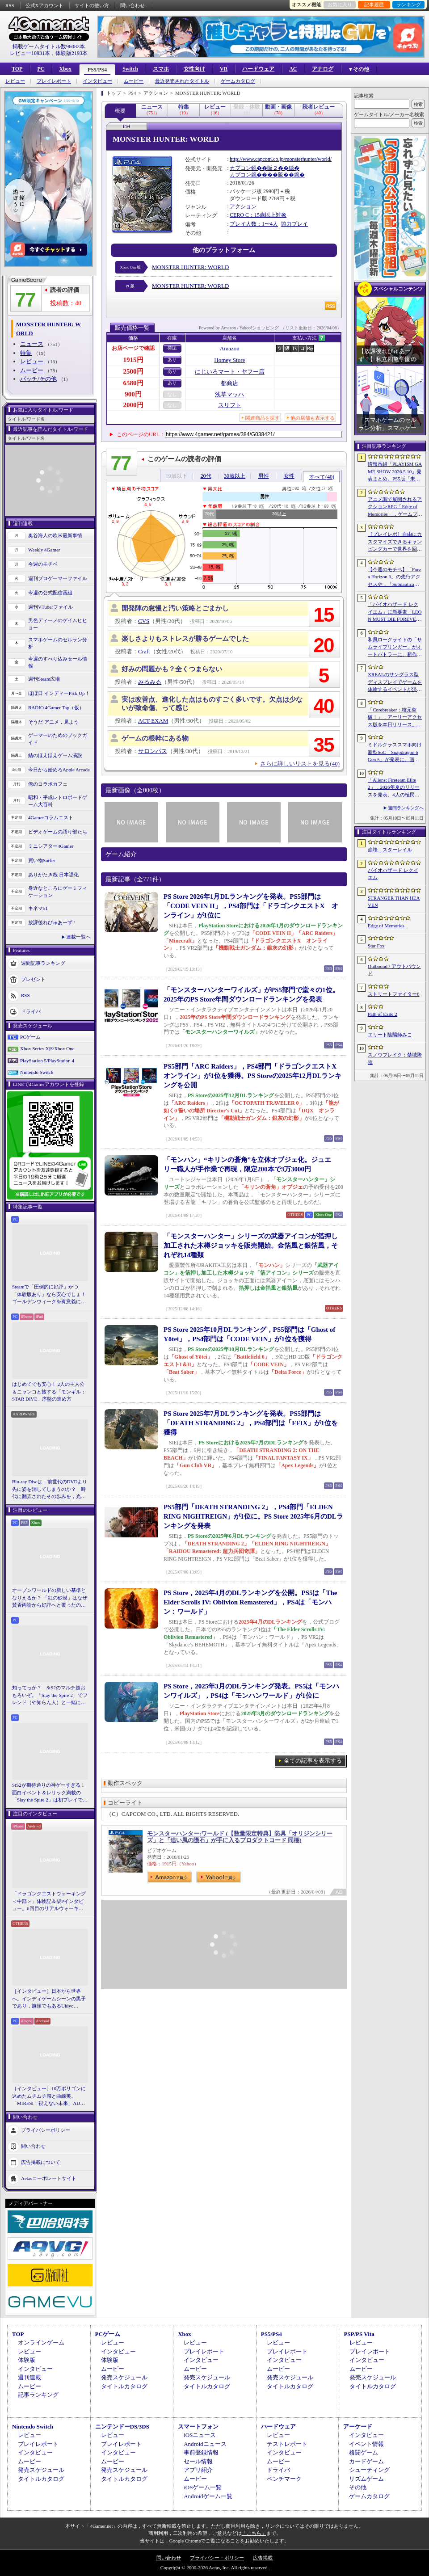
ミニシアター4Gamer (50, 846)
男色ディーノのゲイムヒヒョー (57, 624)
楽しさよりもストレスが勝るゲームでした (185, 638)
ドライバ (31, 1011)
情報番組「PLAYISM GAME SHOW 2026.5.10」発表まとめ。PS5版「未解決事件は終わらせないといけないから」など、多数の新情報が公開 (395, 472)
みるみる (149, 681)
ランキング (408, 4)
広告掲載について (40, 2161)
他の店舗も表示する (312, 418)
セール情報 (198, 2461)
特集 (26, 352)
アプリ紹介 (198, 2470)
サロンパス (152, 751)
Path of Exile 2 (382, 1014)
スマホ (161, 69)
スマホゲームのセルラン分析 (57, 643)
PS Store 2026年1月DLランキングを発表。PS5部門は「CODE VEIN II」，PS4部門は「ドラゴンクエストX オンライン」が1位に (251, 906)
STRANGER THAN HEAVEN (394, 901)
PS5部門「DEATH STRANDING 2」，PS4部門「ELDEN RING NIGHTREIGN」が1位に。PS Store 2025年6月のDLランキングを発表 (253, 1516)
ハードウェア (258, 69)
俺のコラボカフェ (47, 784)
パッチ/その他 (38, 378)
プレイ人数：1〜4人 (254, 224)
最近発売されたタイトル (182, 81)
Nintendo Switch (36, 1072)
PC (40, 69)
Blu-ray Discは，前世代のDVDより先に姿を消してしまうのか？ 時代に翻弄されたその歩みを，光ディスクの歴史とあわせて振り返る (49, 1489)
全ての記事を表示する (313, 1760)
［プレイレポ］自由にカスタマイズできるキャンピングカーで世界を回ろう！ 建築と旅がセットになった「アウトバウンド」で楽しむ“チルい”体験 (395, 542)
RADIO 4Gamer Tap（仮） (56, 707)
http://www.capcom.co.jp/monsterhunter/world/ (281, 159)
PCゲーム (30, 1037)
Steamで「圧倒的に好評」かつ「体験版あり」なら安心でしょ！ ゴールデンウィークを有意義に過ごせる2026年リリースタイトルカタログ (50, 1294)
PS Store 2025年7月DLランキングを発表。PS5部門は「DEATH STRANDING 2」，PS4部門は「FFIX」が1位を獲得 (251, 1423)
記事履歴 (374, 4)
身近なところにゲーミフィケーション (57, 891)
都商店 (229, 383)
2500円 (133, 371)
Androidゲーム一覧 (208, 2496)
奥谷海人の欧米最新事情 (55, 535)
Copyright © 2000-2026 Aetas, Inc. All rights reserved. (214, 2567)
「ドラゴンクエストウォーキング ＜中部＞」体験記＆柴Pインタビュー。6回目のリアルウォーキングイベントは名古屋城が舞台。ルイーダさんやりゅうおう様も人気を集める (49, 1901)
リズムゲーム (366, 2478)
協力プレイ (294, 224)
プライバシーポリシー (45, 2129)
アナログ (322, 69)
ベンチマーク (284, 2478)
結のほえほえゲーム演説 (55, 755)
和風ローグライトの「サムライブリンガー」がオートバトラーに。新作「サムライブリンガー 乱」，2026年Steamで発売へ (395, 647)
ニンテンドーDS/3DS (122, 2426)
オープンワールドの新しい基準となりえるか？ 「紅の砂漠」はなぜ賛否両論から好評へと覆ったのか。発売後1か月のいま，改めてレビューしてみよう (49, 1598)
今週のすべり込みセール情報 (57, 662)
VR (223, 69)
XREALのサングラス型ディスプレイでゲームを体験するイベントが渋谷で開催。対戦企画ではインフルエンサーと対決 (395, 682)
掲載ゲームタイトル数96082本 (49, 46)
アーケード (357, 2426)
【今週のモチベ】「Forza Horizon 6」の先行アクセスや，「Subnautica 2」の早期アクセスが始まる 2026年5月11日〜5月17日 (394, 577)
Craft (144, 651)
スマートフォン (198, 2426)
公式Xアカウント (44, 5)
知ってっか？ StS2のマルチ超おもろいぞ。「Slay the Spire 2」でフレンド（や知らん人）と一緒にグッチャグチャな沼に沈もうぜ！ (50, 1695)
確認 (172, 347)
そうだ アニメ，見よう (53, 721)
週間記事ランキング (43, 962)
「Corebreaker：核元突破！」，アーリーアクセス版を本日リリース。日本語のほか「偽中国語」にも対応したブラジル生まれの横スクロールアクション (395, 717)
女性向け (194, 69)
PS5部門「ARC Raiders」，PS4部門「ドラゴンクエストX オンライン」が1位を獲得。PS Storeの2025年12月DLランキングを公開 (253, 1076)
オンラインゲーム (41, 2342)
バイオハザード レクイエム (393, 873)
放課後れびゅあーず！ (52, 922)
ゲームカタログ (238, 81)
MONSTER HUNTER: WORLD (190, 267)
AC (293, 69)
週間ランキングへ (406, 807)
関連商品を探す (262, 418)
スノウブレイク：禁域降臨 (395, 1058)
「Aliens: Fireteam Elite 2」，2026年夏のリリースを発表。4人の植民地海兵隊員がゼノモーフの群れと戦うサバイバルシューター (395, 788)
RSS (9, 5)
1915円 (133, 359)
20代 (206, 476)
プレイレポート (54, 81)
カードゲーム (366, 2461)
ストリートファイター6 (394, 994)
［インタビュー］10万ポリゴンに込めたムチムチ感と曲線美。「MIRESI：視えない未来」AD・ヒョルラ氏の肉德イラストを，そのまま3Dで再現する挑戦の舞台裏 (49, 2096)
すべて (321, 477)
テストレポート (287, 2444)
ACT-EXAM (153, 720)
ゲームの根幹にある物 (155, 738)
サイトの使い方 (92, 5)
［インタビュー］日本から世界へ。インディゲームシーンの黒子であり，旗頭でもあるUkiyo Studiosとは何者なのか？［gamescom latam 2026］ (49, 1999)
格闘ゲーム (363, 2452)
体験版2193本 (71, 53)
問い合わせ (132, 5)
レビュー (15, 81)
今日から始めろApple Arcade (59, 769)
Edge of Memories (386, 925)
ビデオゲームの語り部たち (57, 831)
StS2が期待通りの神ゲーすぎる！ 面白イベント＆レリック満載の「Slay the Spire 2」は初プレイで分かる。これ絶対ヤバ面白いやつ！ (50, 1793)
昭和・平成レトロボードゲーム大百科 (57, 801)
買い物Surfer (41, 860)
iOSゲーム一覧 (203, 2487)
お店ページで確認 (133, 348)
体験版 (26, 2360)
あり (172, 359)
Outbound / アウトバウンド (394, 970)
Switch (130, 69)
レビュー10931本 (30, 53)
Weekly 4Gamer (44, 549)
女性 (289, 476)
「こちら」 (254, 2533)
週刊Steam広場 (44, 679)
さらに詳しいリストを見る (300, 763)
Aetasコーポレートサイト (48, 2177)
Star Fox (376, 945)
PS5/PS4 (97, 70)
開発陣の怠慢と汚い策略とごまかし (175, 608)
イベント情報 (366, 2444)
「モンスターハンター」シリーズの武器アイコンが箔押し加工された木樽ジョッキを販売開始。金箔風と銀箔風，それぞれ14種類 (251, 1246)
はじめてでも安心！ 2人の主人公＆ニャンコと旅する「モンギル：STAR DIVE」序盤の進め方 (49, 1391)
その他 (357, 2487)
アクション (243, 206)
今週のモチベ (43, 564)
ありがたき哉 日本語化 (53, 874)
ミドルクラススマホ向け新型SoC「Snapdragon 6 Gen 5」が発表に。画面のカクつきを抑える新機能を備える (395, 752)
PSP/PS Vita (359, 2334)
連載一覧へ (78, 936)
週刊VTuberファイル (50, 607)
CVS (143, 621)
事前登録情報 (201, 2452)
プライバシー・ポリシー (217, 2557)
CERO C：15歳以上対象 (258, 215)
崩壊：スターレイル (390, 849)
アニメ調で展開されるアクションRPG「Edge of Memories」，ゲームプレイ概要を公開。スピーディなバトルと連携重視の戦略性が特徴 (395, 507)
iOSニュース (200, 2435)
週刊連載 (29, 2377)
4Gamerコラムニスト (50, 817)
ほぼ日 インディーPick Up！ (59, 693)
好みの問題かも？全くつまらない (172, 669)
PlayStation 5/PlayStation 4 (47, 1060)
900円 (133, 394)
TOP (17, 69)
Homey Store (229, 360)
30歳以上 (234, 476)
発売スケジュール (124, 2377)
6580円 (133, 383)
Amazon (230, 348)
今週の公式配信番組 (50, 592)
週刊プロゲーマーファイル (57, 578)
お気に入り (340, 4)
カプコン (240, 168)
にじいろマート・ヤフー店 (230, 371)
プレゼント (33, 978)
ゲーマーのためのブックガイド (57, 738)
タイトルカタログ (124, 2386)
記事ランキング (38, 2394)
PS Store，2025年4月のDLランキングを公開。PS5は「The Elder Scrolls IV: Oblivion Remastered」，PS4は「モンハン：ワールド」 (250, 1602)
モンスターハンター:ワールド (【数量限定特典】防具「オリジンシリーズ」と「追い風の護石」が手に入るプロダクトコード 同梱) (239, 1837)
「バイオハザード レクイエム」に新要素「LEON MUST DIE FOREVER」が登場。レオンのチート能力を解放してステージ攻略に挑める (395, 612)
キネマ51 (38, 908)
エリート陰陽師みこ (390, 1034)
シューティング (369, 2470)
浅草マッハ (229, 394)
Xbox (65, 69)
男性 (263, 476)
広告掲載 (263, 2557)
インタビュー (97, 81)
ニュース (31, 344)
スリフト (229, 405)
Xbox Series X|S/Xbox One (47, 1048)
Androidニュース (205, 2444)
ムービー (133, 81)
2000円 (133, 404)
